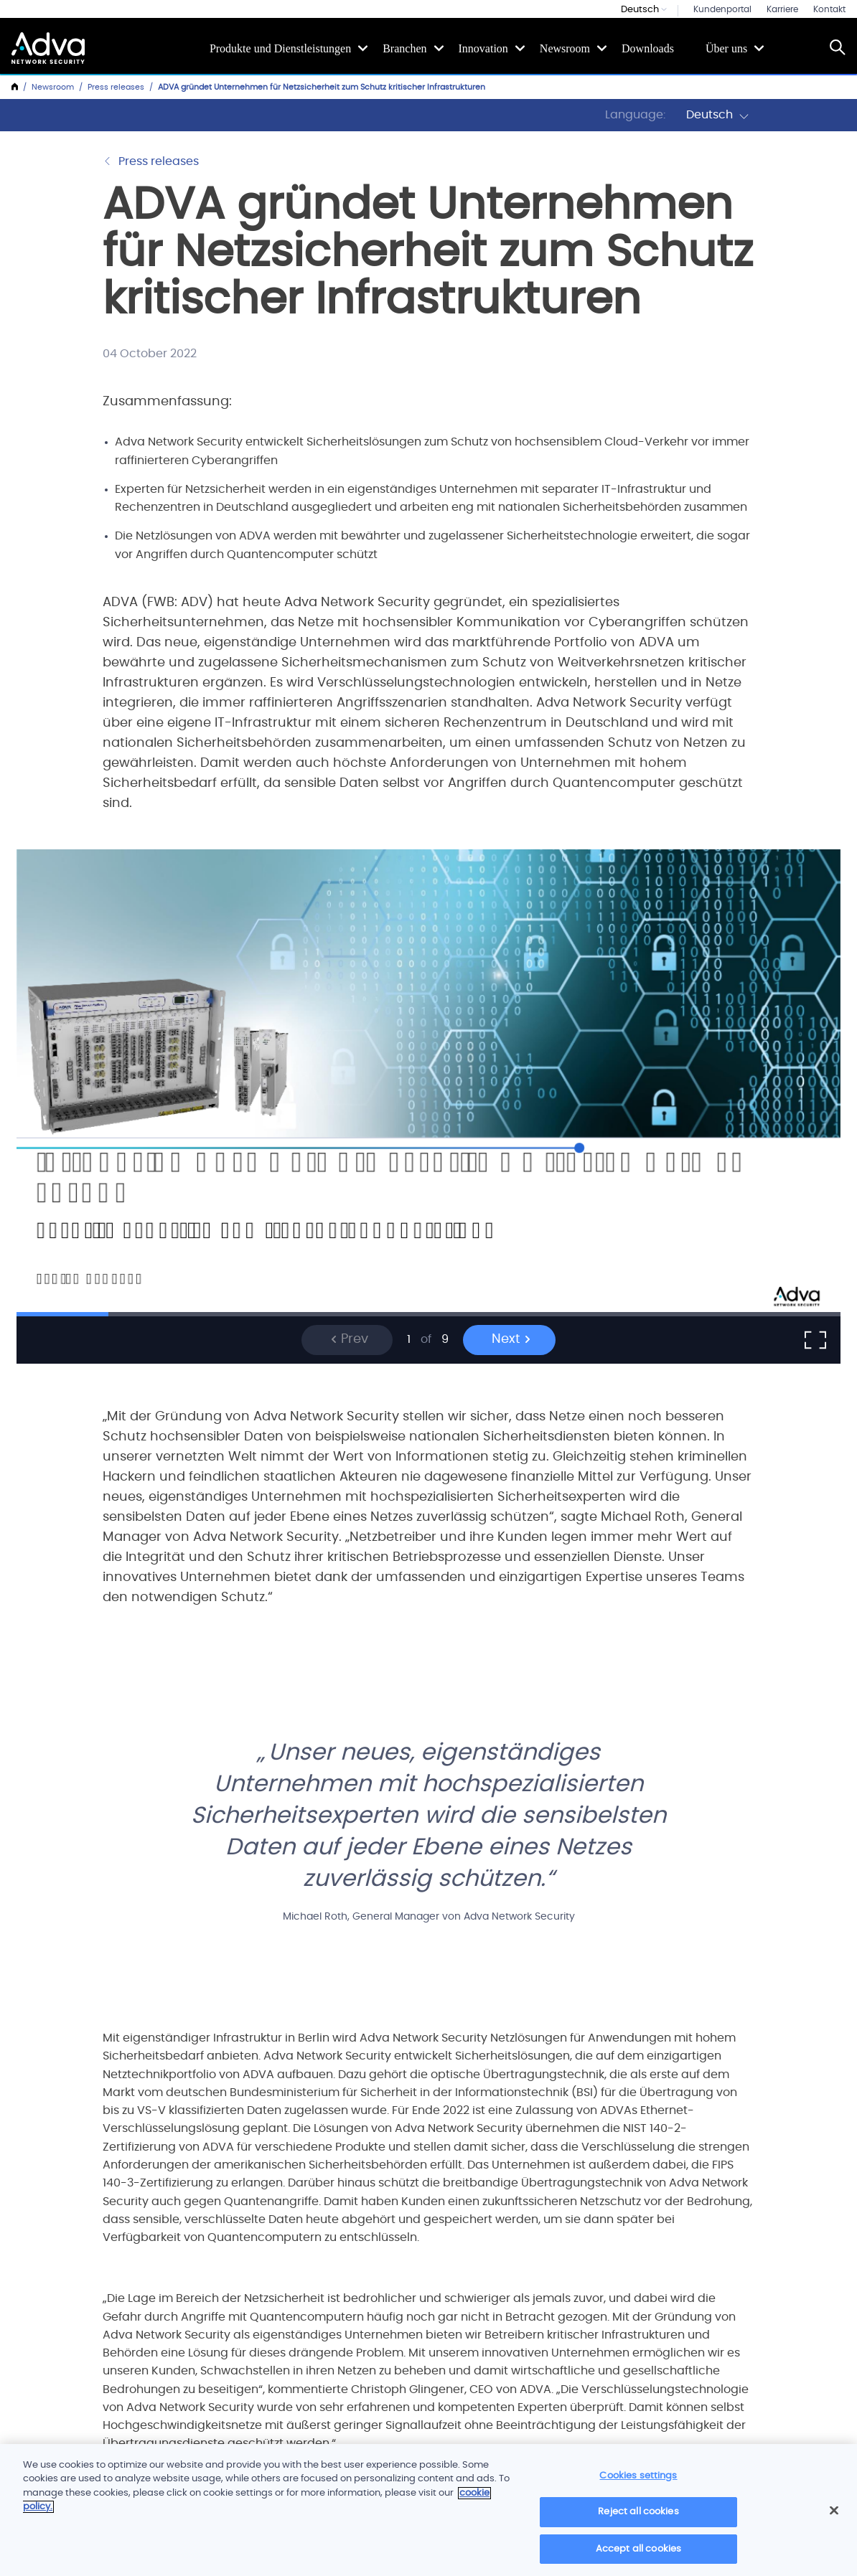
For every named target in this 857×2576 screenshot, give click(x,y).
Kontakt (829, 9)
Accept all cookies (638, 2554)
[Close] (834, 2515)
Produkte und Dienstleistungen (280, 48)
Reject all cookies (638, 2516)
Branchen (404, 48)
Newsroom (565, 48)
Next (511, 1339)
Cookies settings (638, 2481)
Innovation (483, 48)
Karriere (782, 9)
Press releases (116, 87)
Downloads (648, 48)
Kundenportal (722, 9)
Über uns (726, 48)
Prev (349, 1339)
